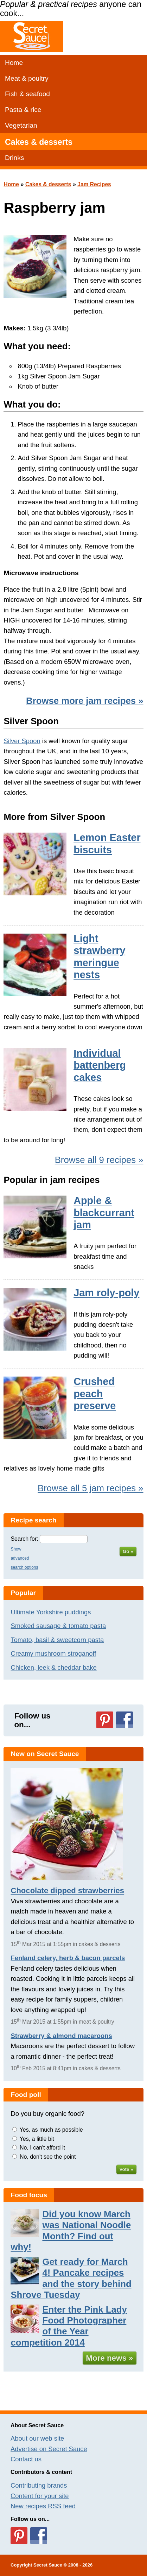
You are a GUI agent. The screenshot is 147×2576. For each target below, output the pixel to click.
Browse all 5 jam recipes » (90, 1488)
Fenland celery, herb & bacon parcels (68, 1958)
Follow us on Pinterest (104, 1719)
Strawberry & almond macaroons (61, 2035)
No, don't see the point (48, 2157)
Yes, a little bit (37, 2139)
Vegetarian (21, 125)
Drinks (14, 157)
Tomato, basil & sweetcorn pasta (57, 1639)
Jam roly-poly (106, 1292)
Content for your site (40, 2496)
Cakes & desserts (38, 142)
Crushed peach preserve (95, 1393)
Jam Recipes (94, 184)
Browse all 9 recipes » (99, 1160)
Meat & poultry (27, 78)
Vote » (126, 2169)
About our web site (37, 2438)
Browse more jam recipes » (84, 701)
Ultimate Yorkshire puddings (51, 1612)
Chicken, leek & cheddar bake (53, 1667)
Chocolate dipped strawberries (67, 1890)
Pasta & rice (23, 109)
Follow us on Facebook (124, 1719)
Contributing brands (39, 2485)
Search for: (24, 1539)
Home (14, 62)
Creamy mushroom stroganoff (53, 1653)
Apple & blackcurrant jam (104, 1212)
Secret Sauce (47, 2565)
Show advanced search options (24, 1558)
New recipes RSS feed (43, 2506)
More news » (109, 2358)
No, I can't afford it (42, 2148)
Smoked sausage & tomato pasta (58, 1625)
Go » (128, 1551)
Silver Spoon (22, 741)
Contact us (26, 2459)
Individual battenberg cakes (100, 1065)
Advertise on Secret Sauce (49, 2449)
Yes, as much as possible (51, 2130)
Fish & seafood (27, 93)
